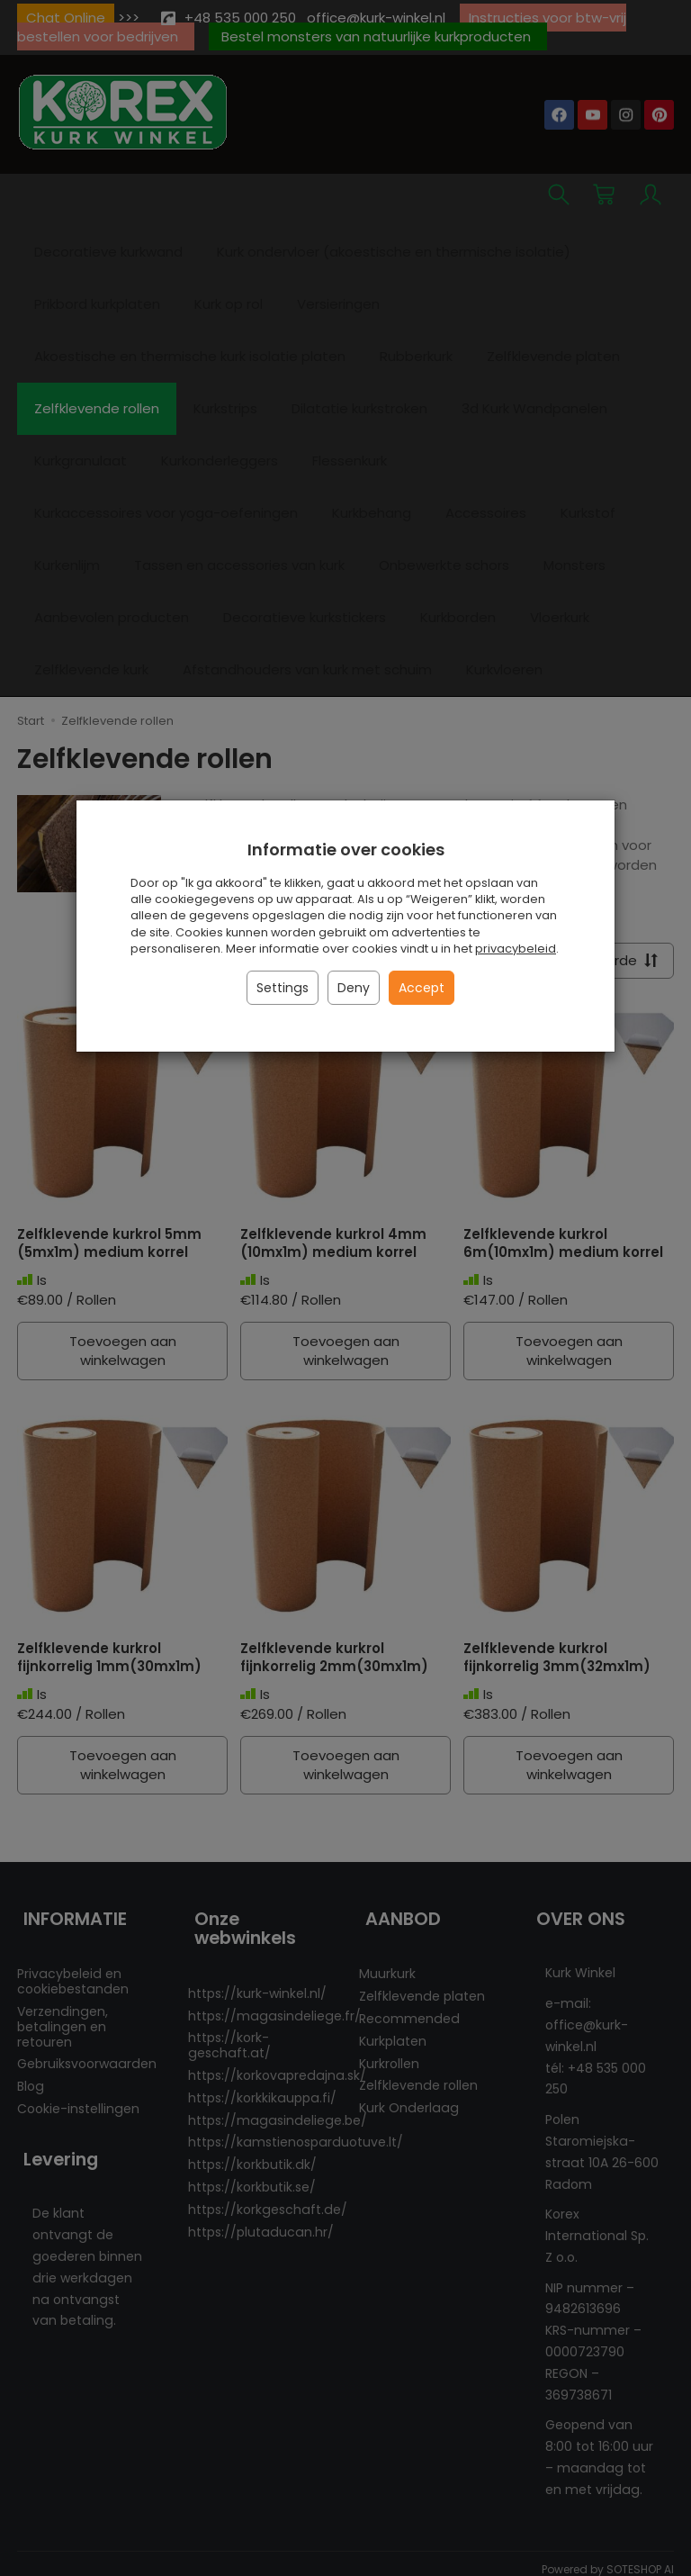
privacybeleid (515, 948)
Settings (282, 988)
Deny (353, 988)
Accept (421, 988)
